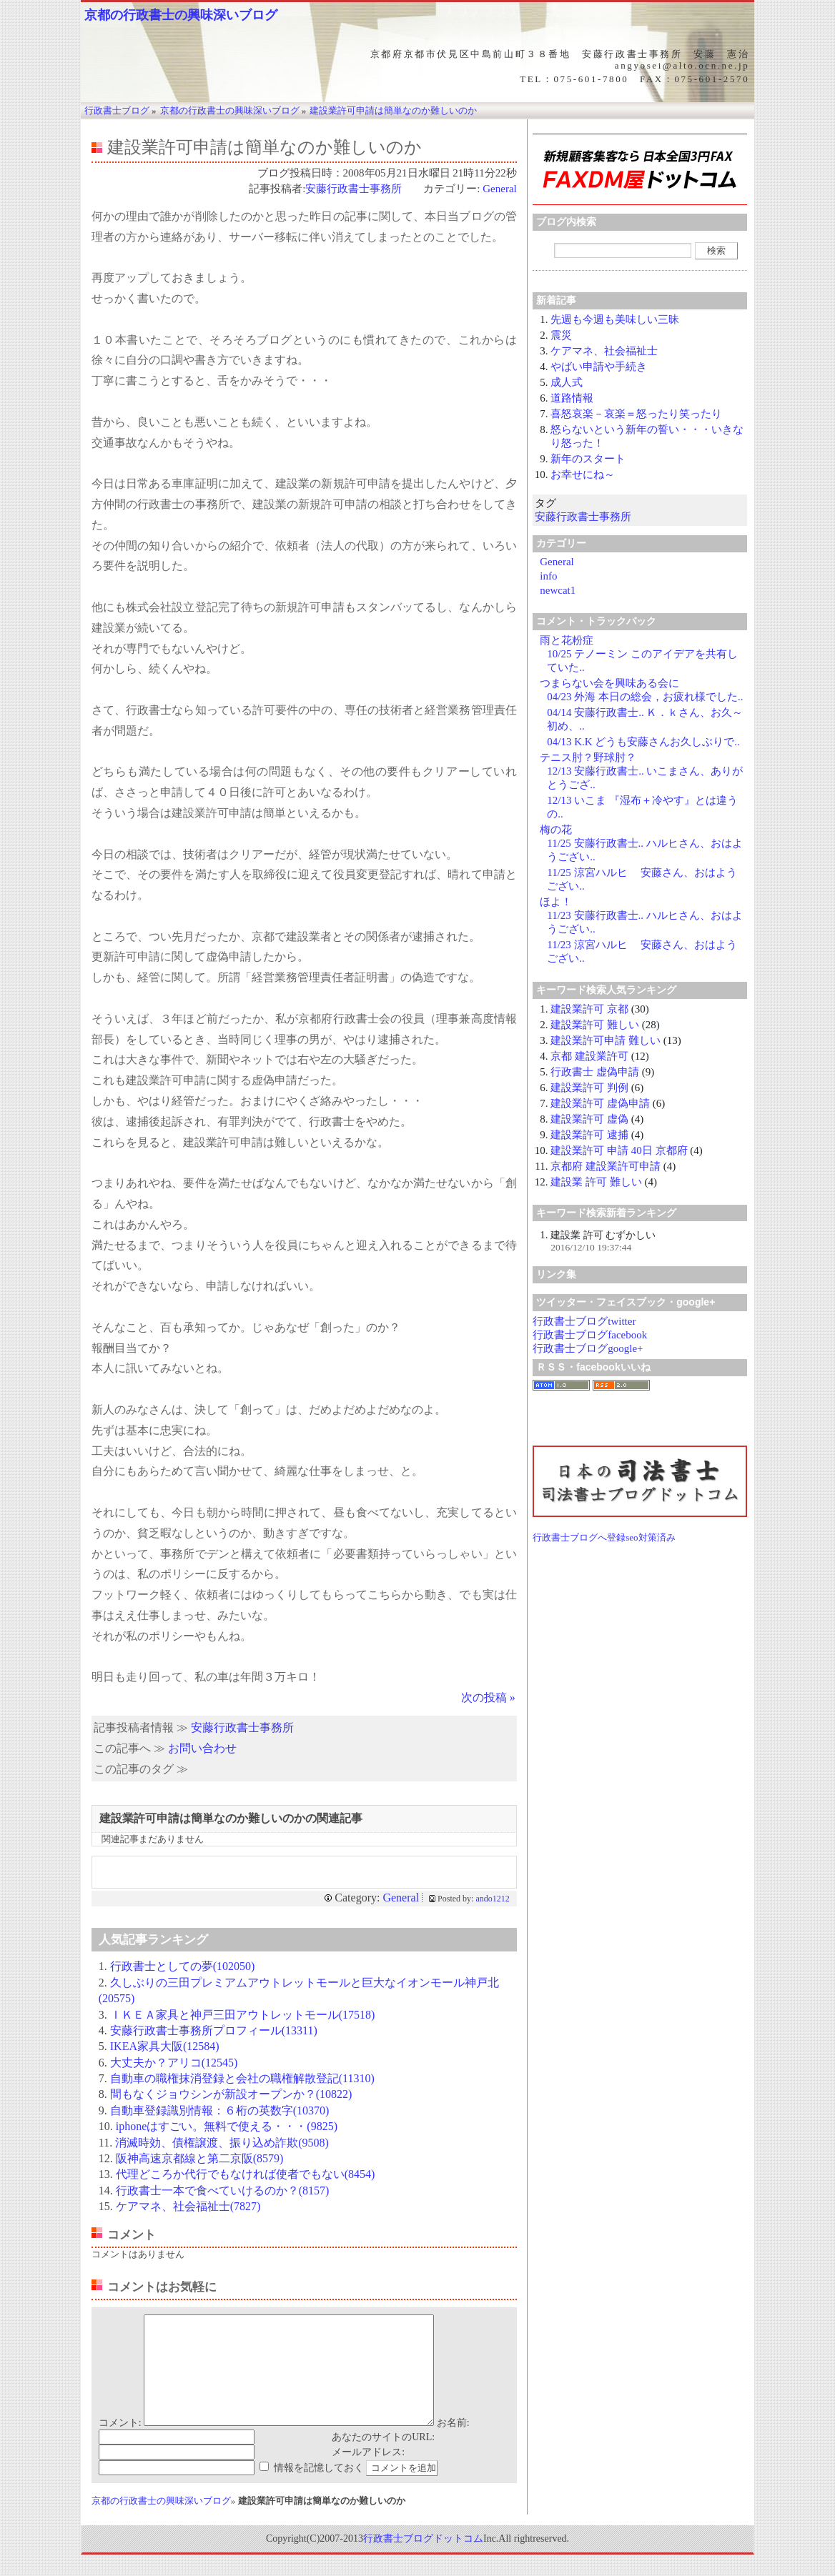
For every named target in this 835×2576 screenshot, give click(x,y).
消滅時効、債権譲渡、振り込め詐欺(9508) (222, 2143)
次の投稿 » (488, 1697)
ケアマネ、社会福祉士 (604, 351)
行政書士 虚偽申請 (594, 1072)
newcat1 (557, 590)
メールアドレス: (368, 2473)
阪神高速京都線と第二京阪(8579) (200, 2158)
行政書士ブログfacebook (590, 1335)
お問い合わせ (202, 1748)
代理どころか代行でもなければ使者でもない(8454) (245, 2174)
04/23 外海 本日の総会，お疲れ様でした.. (645, 696)
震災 (561, 335)
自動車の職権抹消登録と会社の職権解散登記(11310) (242, 2078)
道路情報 (571, 398)
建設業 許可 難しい (596, 1182)
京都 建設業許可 (589, 1056)
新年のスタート (588, 458)
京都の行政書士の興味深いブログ (180, 15)
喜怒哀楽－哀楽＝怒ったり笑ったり (636, 413)
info (548, 576)
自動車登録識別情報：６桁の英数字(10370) (220, 2110)
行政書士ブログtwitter (584, 1321)
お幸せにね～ (582, 474)
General (499, 188)
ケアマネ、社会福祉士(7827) (188, 2206)
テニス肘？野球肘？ (588, 757)
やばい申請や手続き (598, 366)
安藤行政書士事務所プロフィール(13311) (213, 2030)
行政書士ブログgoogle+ (588, 1348)
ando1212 (492, 1899)
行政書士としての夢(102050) (182, 1966)
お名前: (453, 2444)
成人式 (566, 382)
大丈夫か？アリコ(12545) (174, 2063)
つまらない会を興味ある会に (609, 683)
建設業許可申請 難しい (605, 1040)
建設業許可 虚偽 (589, 1119)
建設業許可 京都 (589, 1009)
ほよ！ (556, 901)
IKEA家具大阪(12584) (164, 2046)
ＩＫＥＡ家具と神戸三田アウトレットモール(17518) (242, 2015)
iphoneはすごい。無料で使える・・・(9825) (226, 2126)
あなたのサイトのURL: (383, 2458)
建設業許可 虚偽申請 (600, 1103)
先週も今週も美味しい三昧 (614, 319)
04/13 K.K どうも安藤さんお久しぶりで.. (643, 741)
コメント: (120, 2444)
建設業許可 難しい (594, 1024)
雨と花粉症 (566, 640)
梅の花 (556, 829)
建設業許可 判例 (589, 1087)
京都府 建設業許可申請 (605, 1166)
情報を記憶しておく (319, 2489)
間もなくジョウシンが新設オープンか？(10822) (231, 2094)
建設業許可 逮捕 (589, 1134)
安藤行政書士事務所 (358, 188)
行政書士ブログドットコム (423, 2560)
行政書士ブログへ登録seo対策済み (604, 1537)
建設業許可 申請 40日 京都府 (618, 1150)
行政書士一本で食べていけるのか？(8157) (223, 2190)
